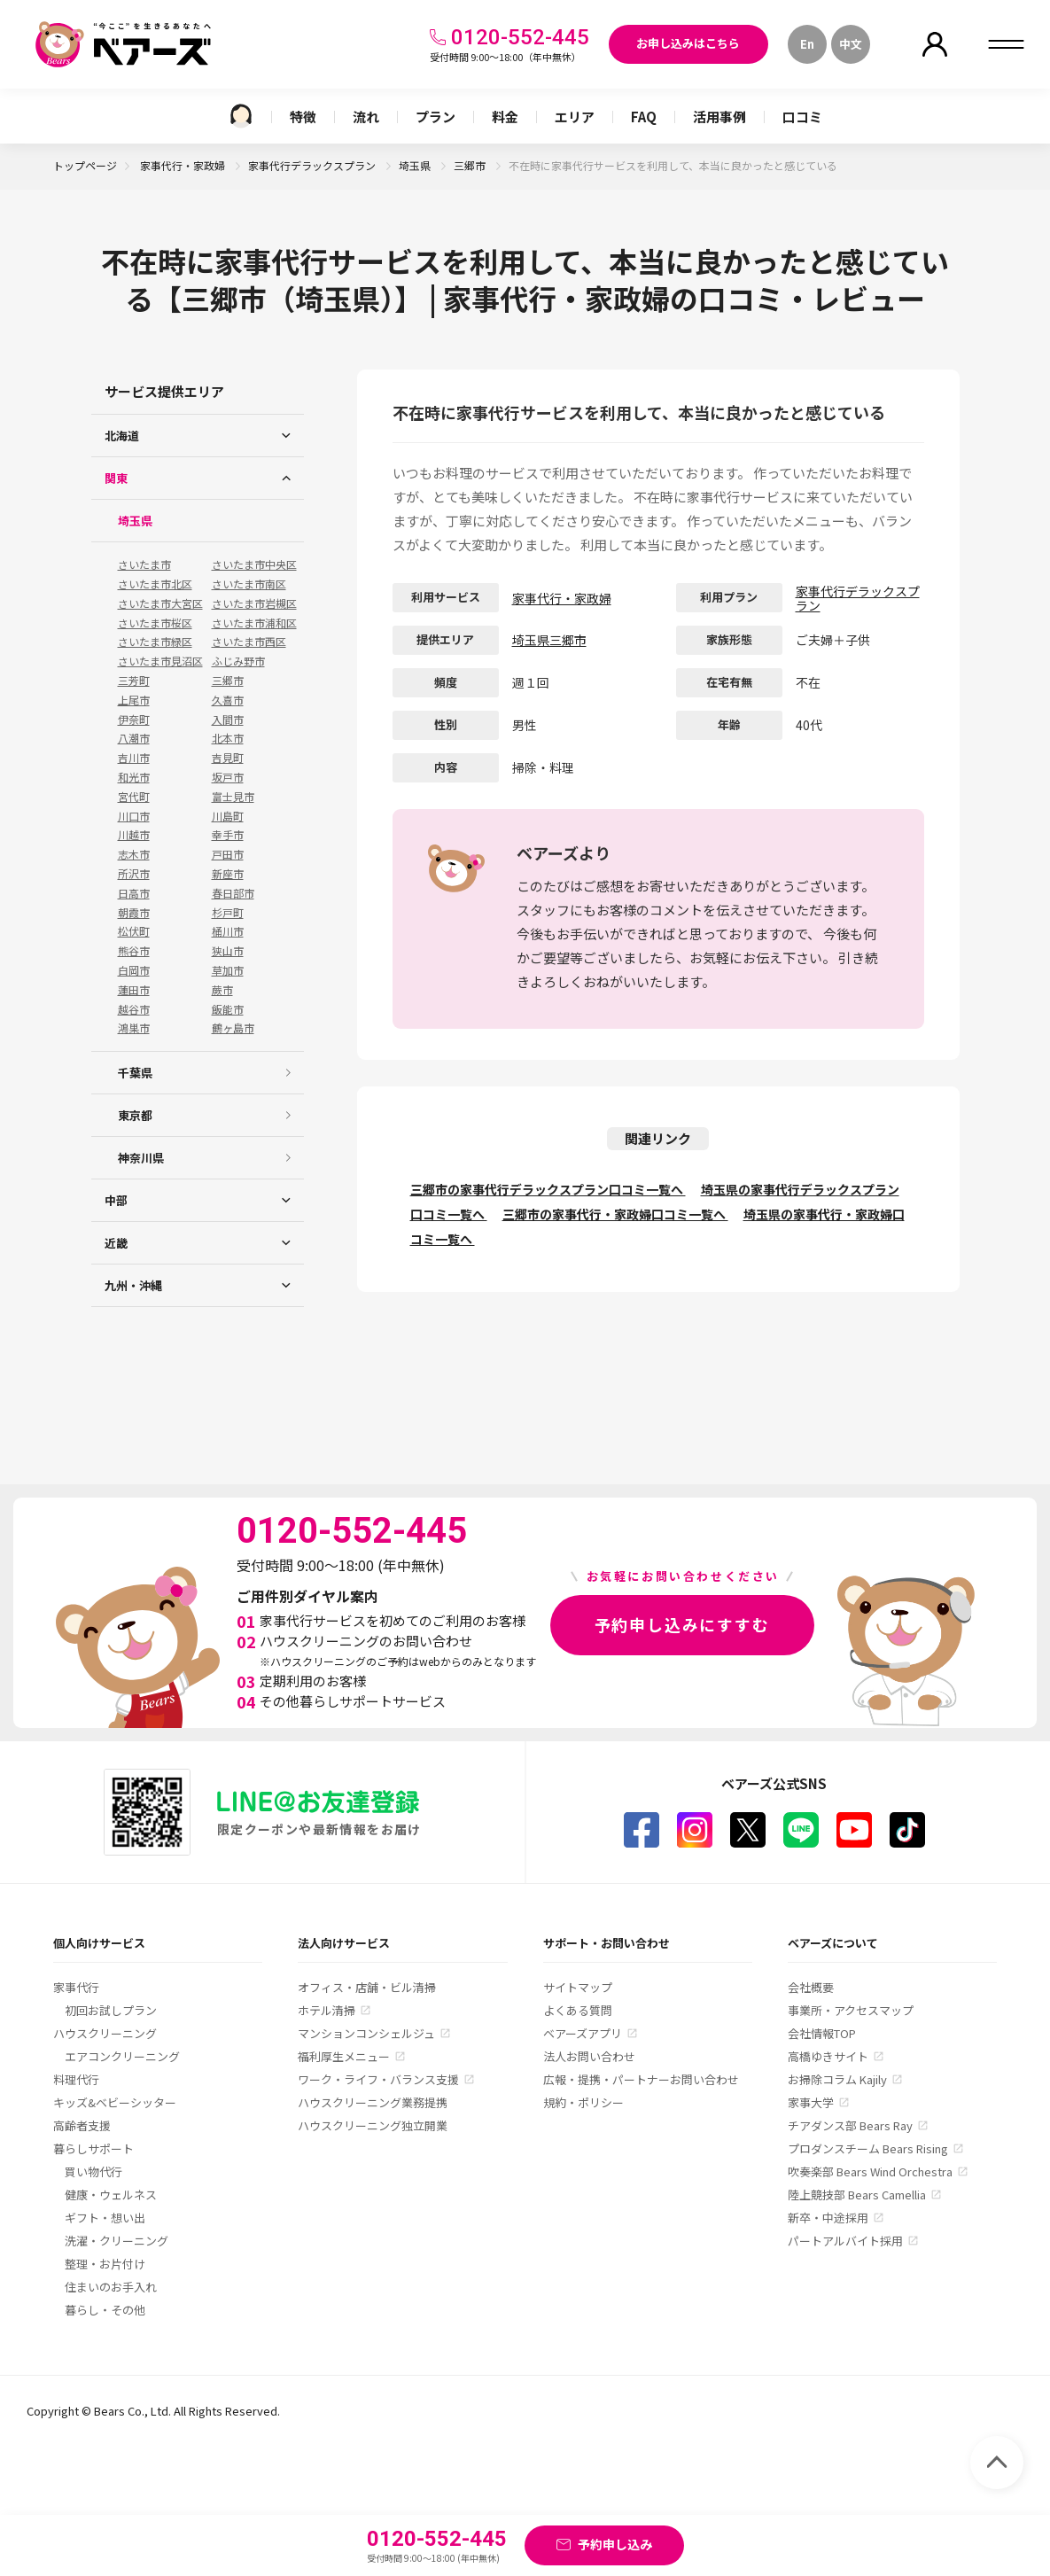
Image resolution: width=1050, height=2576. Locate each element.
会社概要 (811, 1987)
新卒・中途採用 (828, 2217)
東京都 (135, 1115)
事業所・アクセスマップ (851, 2010)
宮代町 (134, 797)
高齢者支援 (82, 2125)
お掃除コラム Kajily (837, 2079)
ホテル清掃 (326, 2010)
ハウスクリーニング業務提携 (372, 2102)
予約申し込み (615, 2544)
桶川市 (228, 931)
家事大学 (811, 2102)
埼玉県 (416, 165)
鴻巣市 (134, 1028)
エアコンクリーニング (122, 2056)
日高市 (134, 893)
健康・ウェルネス (111, 2194)
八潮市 (134, 738)
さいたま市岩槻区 (254, 603)
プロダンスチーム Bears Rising (868, 2148)
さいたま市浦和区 (254, 623)
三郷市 (471, 165)
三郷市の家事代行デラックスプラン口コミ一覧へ (548, 1189)
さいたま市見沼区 (160, 661)
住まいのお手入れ (111, 2286)
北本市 (228, 738)
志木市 (134, 854)
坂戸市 (228, 777)
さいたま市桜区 (155, 623)
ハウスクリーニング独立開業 (372, 2125)
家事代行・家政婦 (184, 165)
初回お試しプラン (111, 2010)
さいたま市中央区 (254, 564)
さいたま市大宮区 (160, 603)
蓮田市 (134, 990)
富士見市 (233, 797)
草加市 (228, 970)
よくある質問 (577, 2010)
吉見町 (228, 758)
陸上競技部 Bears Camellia (857, 2194)
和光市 (134, 777)
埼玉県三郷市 (549, 640)
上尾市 (134, 700)
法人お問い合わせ (589, 2056)
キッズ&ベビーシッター (114, 2102)
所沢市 (134, 874)
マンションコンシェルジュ (366, 2033)
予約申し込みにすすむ (682, 1624)
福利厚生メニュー (344, 2056)
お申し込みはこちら (688, 43)
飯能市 (228, 1009)
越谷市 (134, 1009)
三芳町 (134, 680)
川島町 (228, 816)
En (807, 43)
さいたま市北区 (155, 584)
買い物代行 (93, 2171)
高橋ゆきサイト (828, 2056)
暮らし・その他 (105, 2309)
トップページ (85, 165)
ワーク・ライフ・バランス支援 (378, 2079)
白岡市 (134, 970)
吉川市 (134, 758)
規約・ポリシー (583, 2102)
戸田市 (228, 854)
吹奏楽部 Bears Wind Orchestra (870, 2171)
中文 (850, 43)
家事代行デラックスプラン (313, 165)
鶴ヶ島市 (233, 1028)
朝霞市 (134, 913)
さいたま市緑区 (155, 641)
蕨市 (222, 990)
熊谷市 (134, 951)
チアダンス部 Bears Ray (850, 2125)
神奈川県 (141, 1157)
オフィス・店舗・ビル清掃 (367, 1987)
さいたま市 (144, 564)
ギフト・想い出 (105, 2217)
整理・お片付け (105, 2263)
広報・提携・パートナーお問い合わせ (641, 2079)
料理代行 (76, 2079)
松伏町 (134, 931)
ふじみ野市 (238, 661)
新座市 (228, 874)
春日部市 (233, 893)
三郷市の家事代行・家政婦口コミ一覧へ (615, 1214)
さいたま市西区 (249, 641)
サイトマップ (577, 1987)
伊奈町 (134, 719)
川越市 (134, 835)
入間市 (228, 719)
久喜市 (228, 700)
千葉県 (135, 1072)
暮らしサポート (93, 2148)
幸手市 (228, 835)
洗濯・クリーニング (116, 2240)
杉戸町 (228, 913)
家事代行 (76, 1987)
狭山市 (228, 951)
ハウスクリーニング (105, 2033)
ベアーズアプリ (582, 2033)
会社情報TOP (822, 2033)
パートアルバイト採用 (845, 2240)
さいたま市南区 (249, 584)
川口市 (134, 816)
